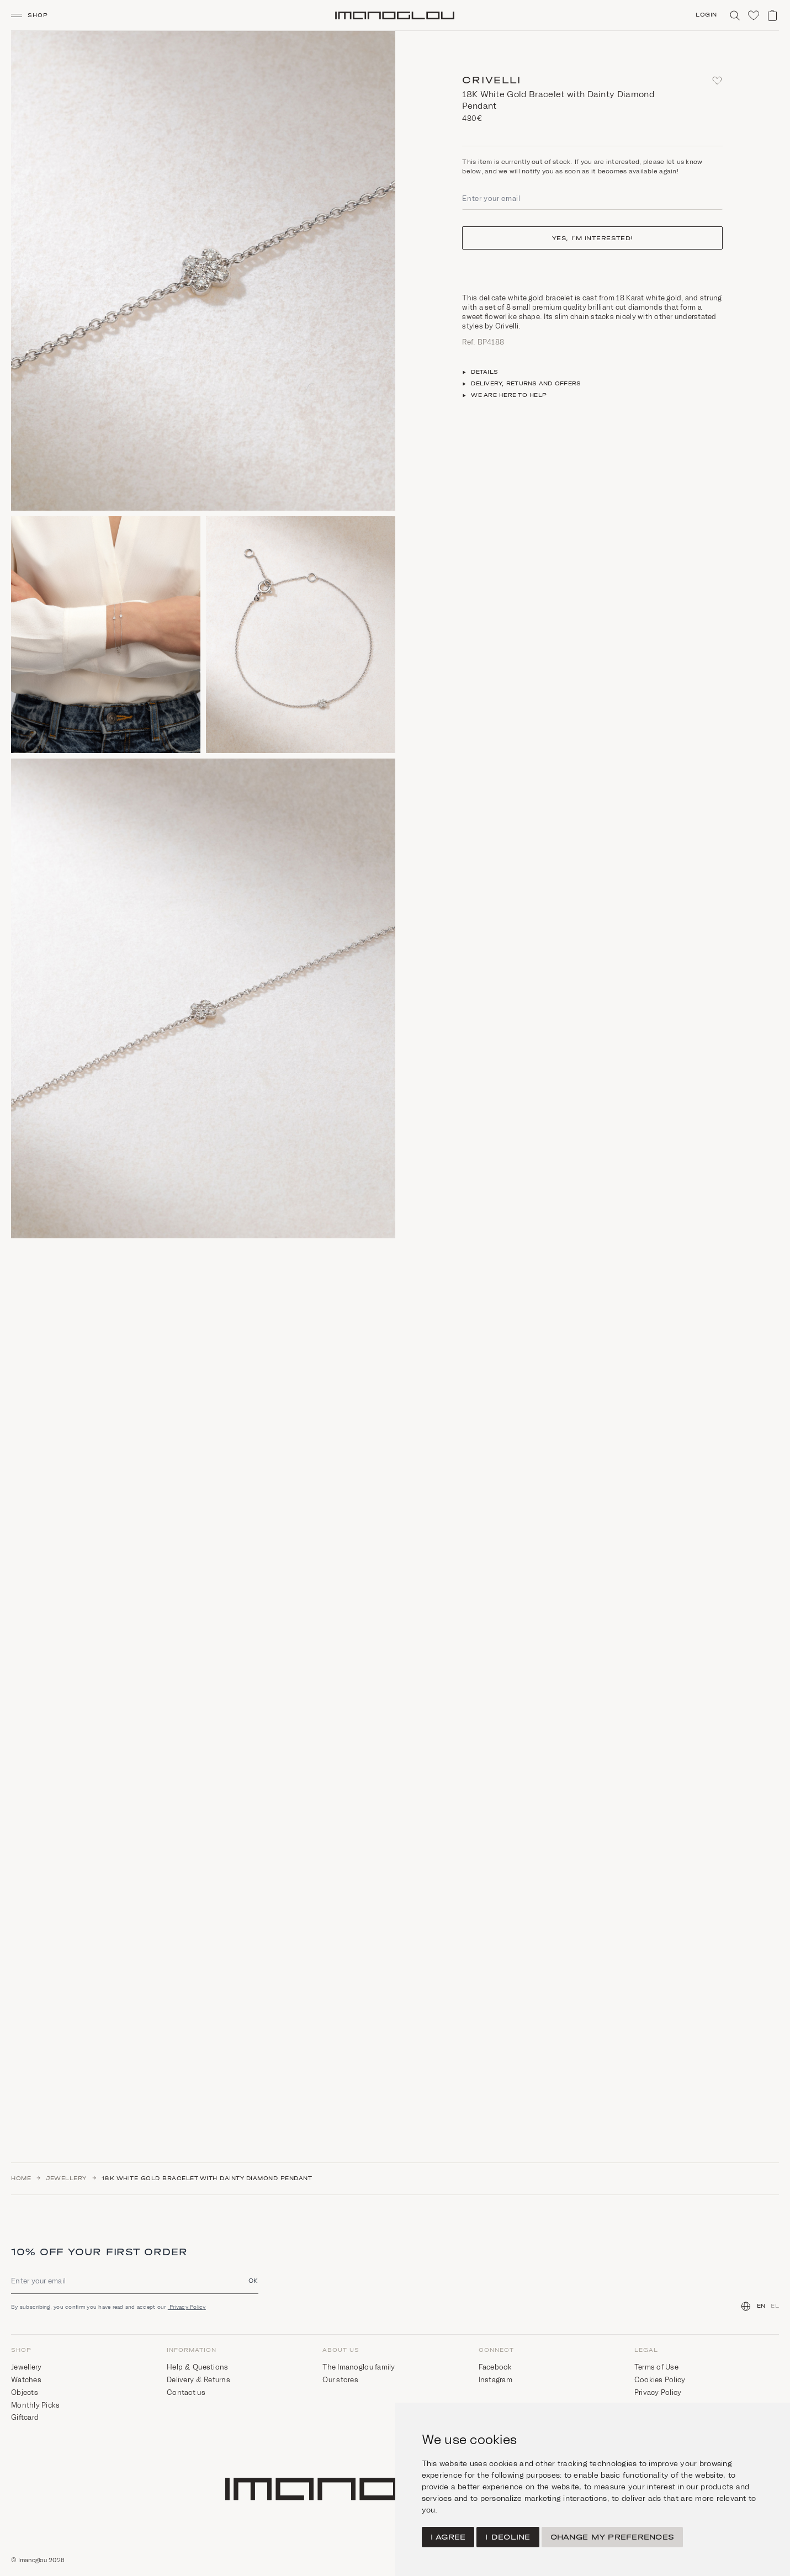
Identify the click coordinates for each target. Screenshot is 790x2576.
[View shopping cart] (772, 15)
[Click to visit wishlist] (753, 15)
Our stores (340, 2380)
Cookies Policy (660, 2380)
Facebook (495, 2367)
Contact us (186, 2392)
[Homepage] (394, 15)
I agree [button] (448, 2537)
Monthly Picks (35, 2405)
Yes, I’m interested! (592, 238)
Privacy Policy (187, 2307)
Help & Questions (197, 2367)
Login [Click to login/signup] (706, 15)
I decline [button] (507, 2537)
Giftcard (25, 2417)
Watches (26, 2380)
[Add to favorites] (717, 80)
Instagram (495, 2380)
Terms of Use (656, 2367)
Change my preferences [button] (612, 2537)
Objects (24, 2392)
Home (21, 2178)
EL (775, 2306)
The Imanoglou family (358, 2367)
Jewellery (66, 2178)
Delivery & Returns (198, 2380)
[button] (34, 15)
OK (253, 2280)
